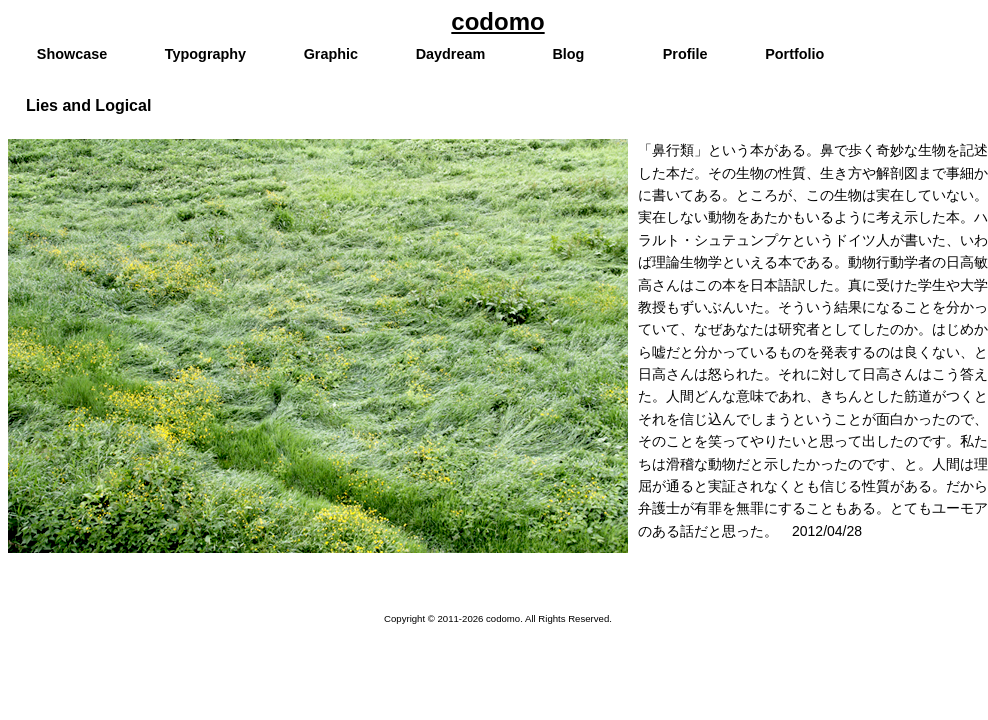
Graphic (331, 54)
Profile (685, 54)
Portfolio (794, 54)
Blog (568, 54)
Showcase (72, 54)
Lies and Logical (88, 105)
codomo (497, 21)
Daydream (451, 54)
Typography (205, 54)
